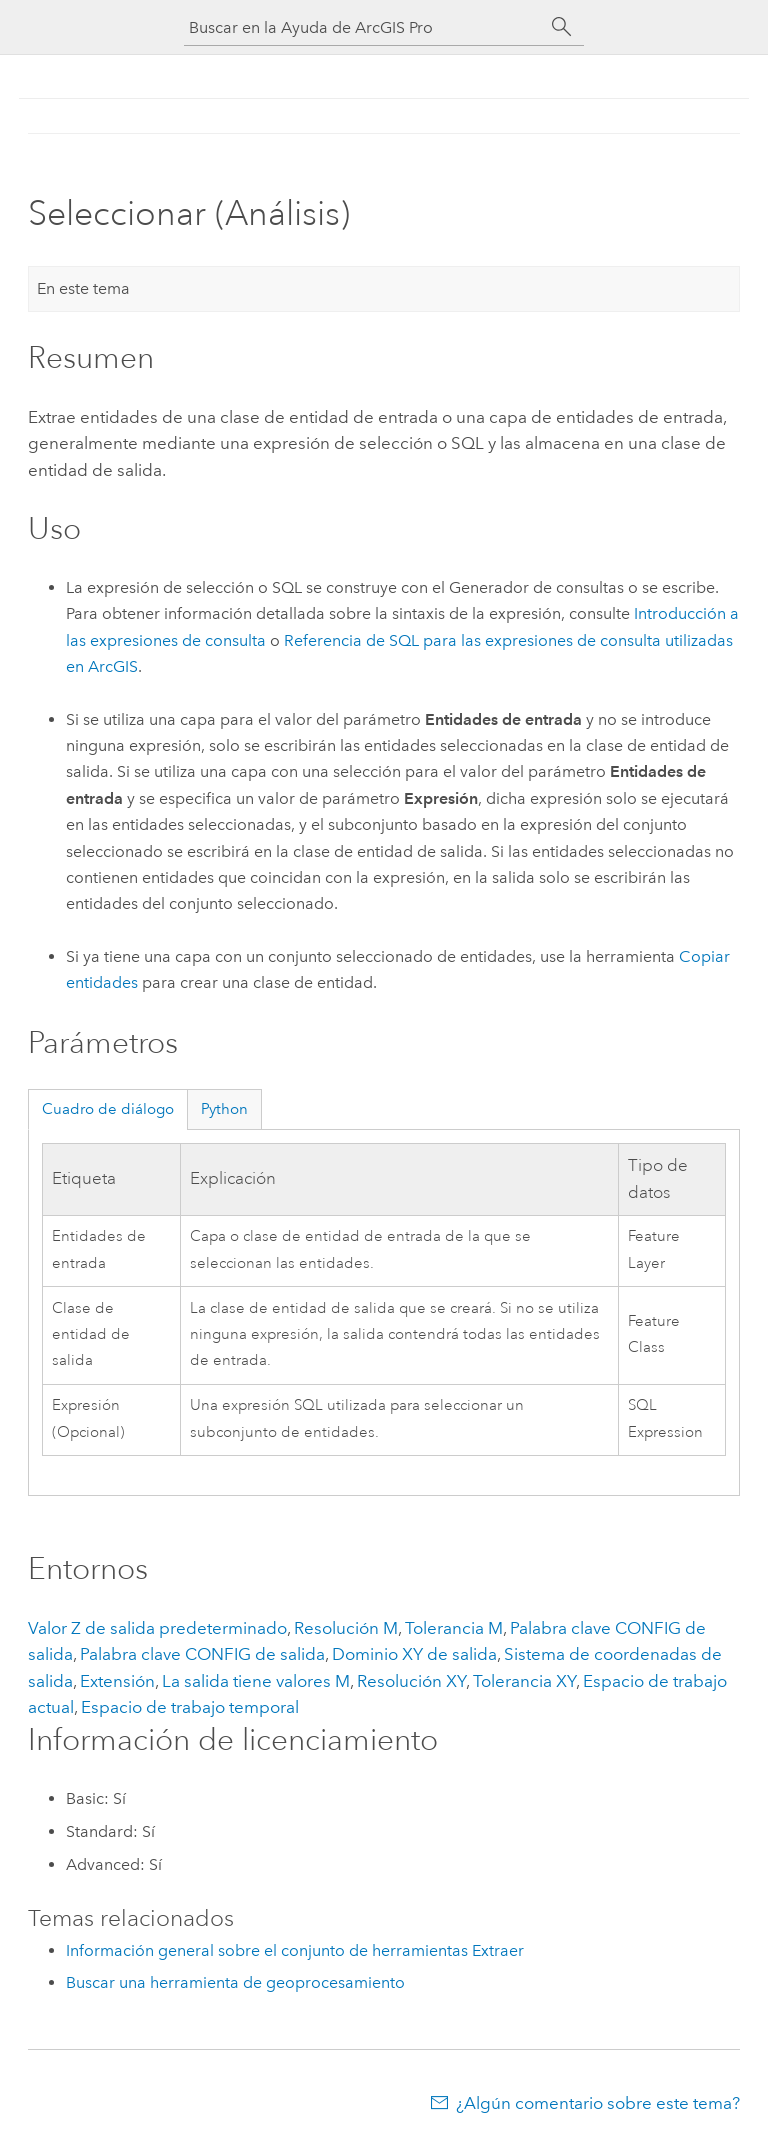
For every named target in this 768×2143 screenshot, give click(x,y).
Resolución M (346, 1628)
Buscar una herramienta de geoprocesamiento (235, 1982)
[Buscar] (562, 27)
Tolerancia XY (524, 1681)
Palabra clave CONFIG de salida (202, 1654)
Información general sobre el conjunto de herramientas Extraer (295, 1950)
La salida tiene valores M (256, 1681)
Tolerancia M (454, 1628)
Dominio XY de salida (414, 1654)
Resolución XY (411, 1681)
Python (224, 1109)
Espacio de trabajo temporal (190, 1707)
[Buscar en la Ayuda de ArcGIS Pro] (364, 27)
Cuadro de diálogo (108, 1109)
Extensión (117, 1681)
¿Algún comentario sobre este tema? (598, 2103)
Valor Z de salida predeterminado (157, 1628)
